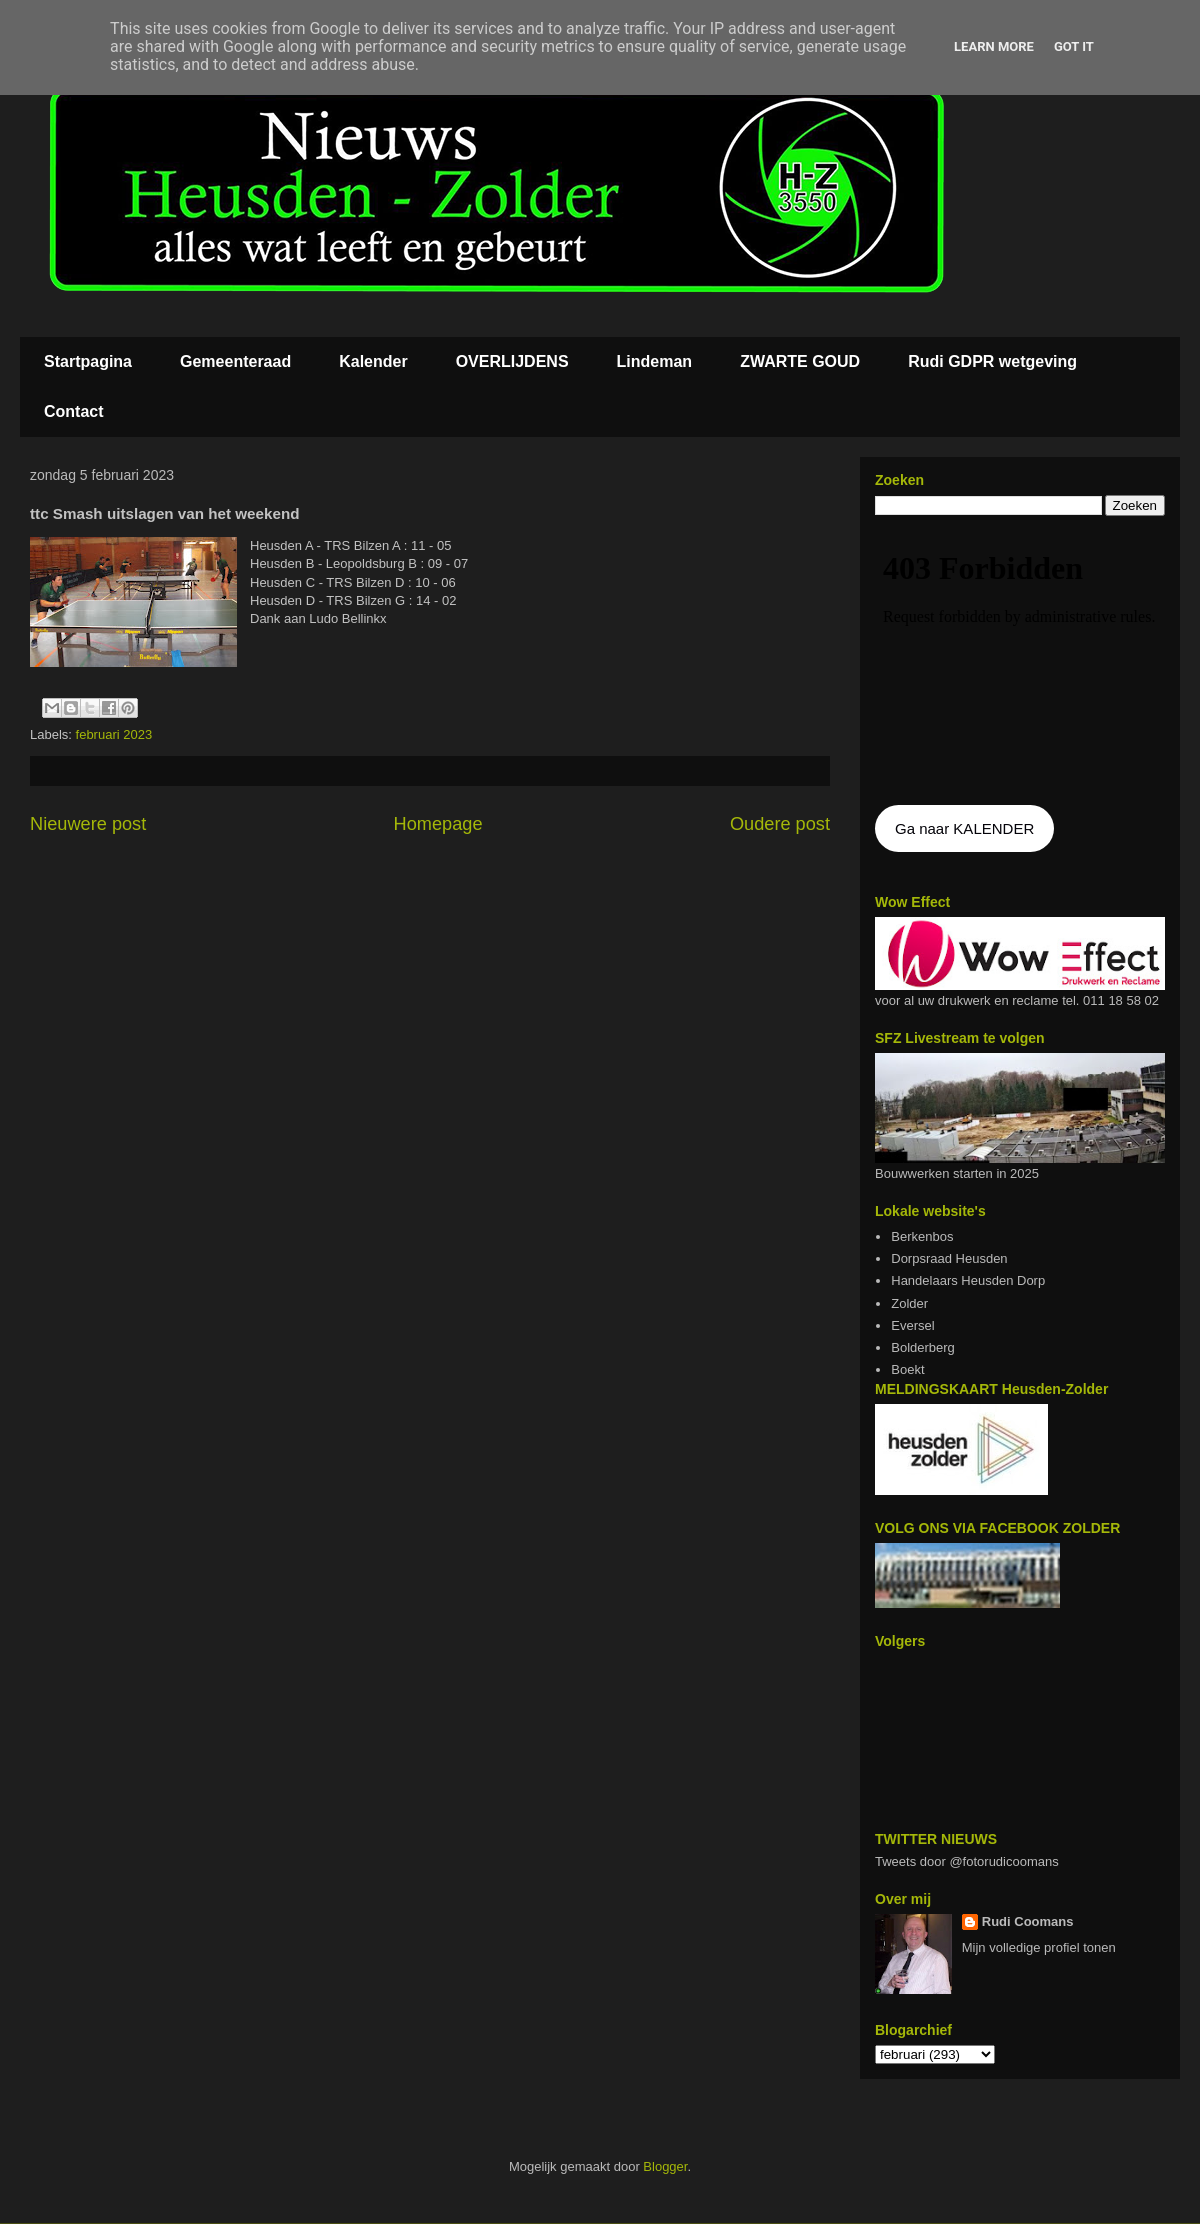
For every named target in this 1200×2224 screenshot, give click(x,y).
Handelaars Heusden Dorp (968, 1280)
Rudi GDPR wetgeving (992, 361)
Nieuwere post (88, 824)
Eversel (912, 1325)
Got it (1074, 46)
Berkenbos (922, 1236)
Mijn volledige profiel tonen (1039, 1947)
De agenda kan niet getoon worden (1020, 662)
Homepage (438, 824)
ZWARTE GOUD (800, 361)
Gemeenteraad (235, 361)
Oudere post (780, 824)
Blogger (665, 2166)
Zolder (909, 1303)
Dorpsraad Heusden (949, 1258)
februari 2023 (114, 734)
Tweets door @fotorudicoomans (967, 1861)
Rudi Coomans (1028, 1921)
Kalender (373, 361)
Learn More (994, 46)
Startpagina (88, 361)
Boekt (907, 1369)
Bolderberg (923, 1347)
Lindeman (655, 361)
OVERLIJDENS (512, 361)
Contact (74, 411)
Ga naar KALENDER (964, 828)
